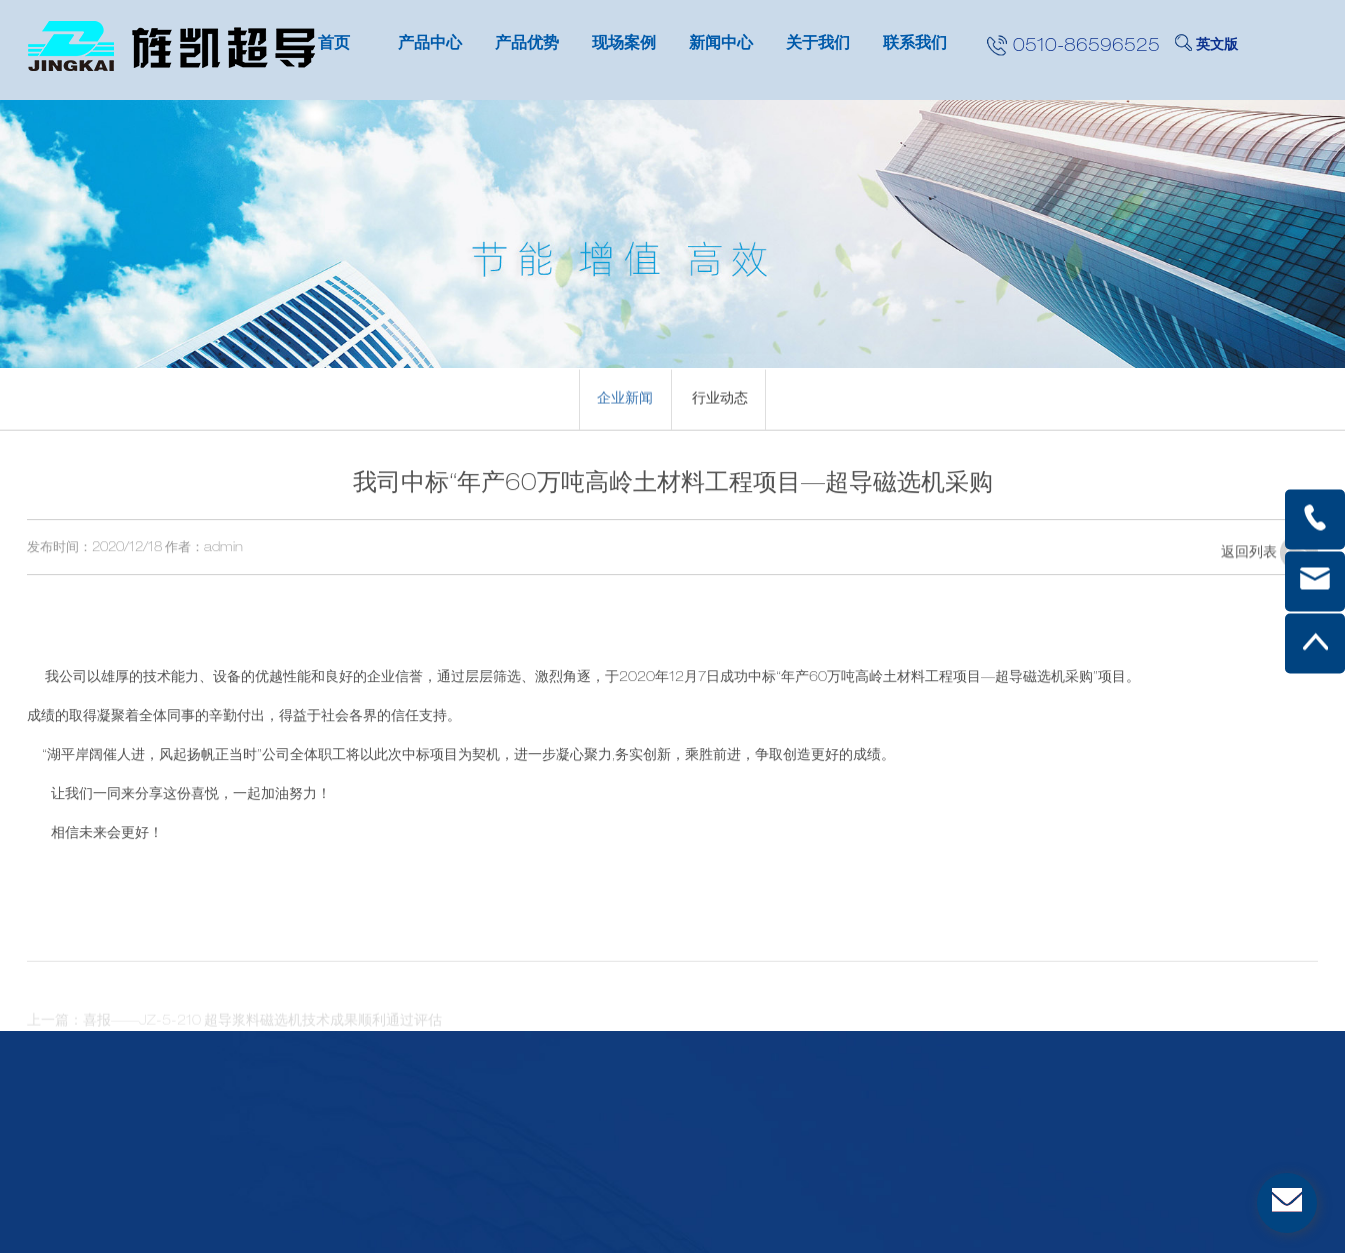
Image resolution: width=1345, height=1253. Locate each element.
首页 (334, 45)
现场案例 (624, 45)
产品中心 (430, 45)
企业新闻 (625, 403)
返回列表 (1269, 566)
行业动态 (720, 403)
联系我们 (915, 45)
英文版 (1217, 46)
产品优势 (527, 45)
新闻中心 (721, 45)
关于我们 (818, 45)
